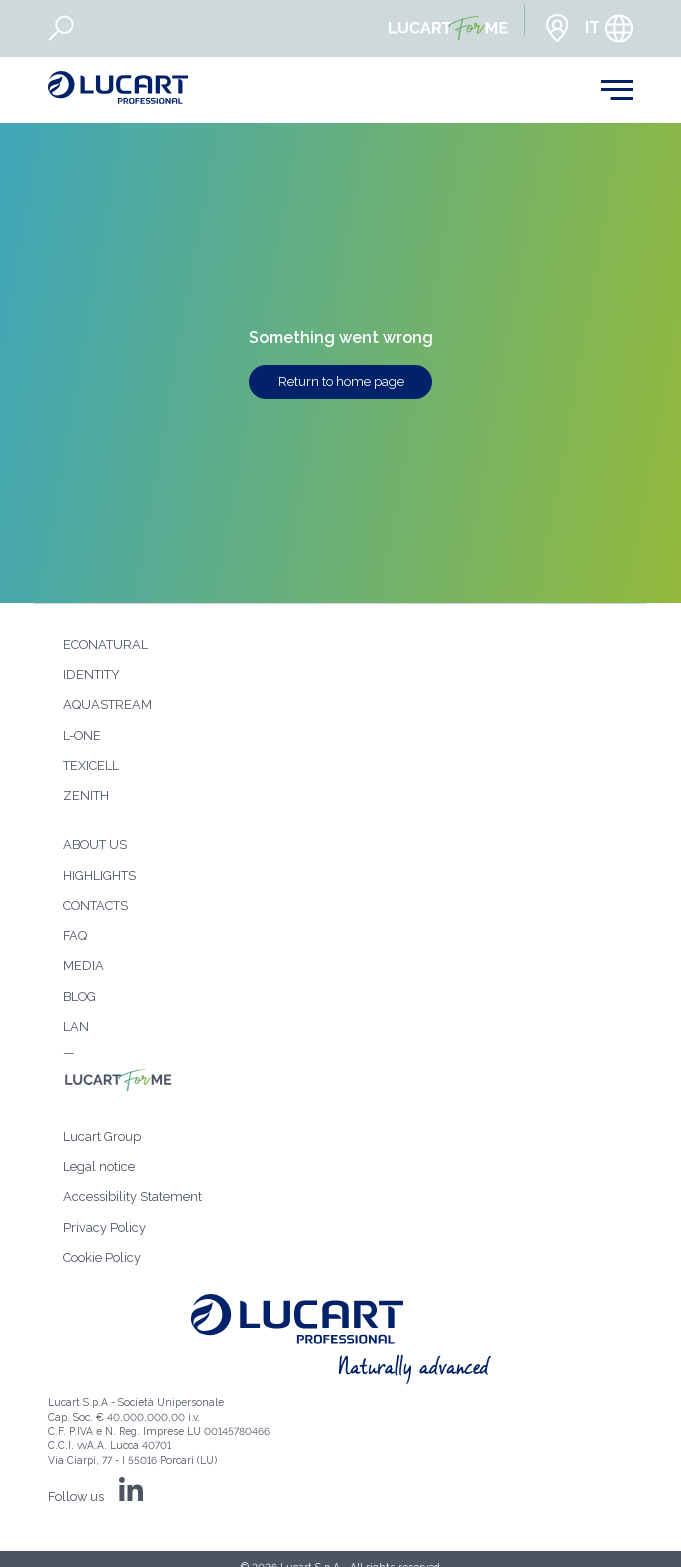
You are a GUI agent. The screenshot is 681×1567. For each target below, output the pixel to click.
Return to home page (341, 381)
